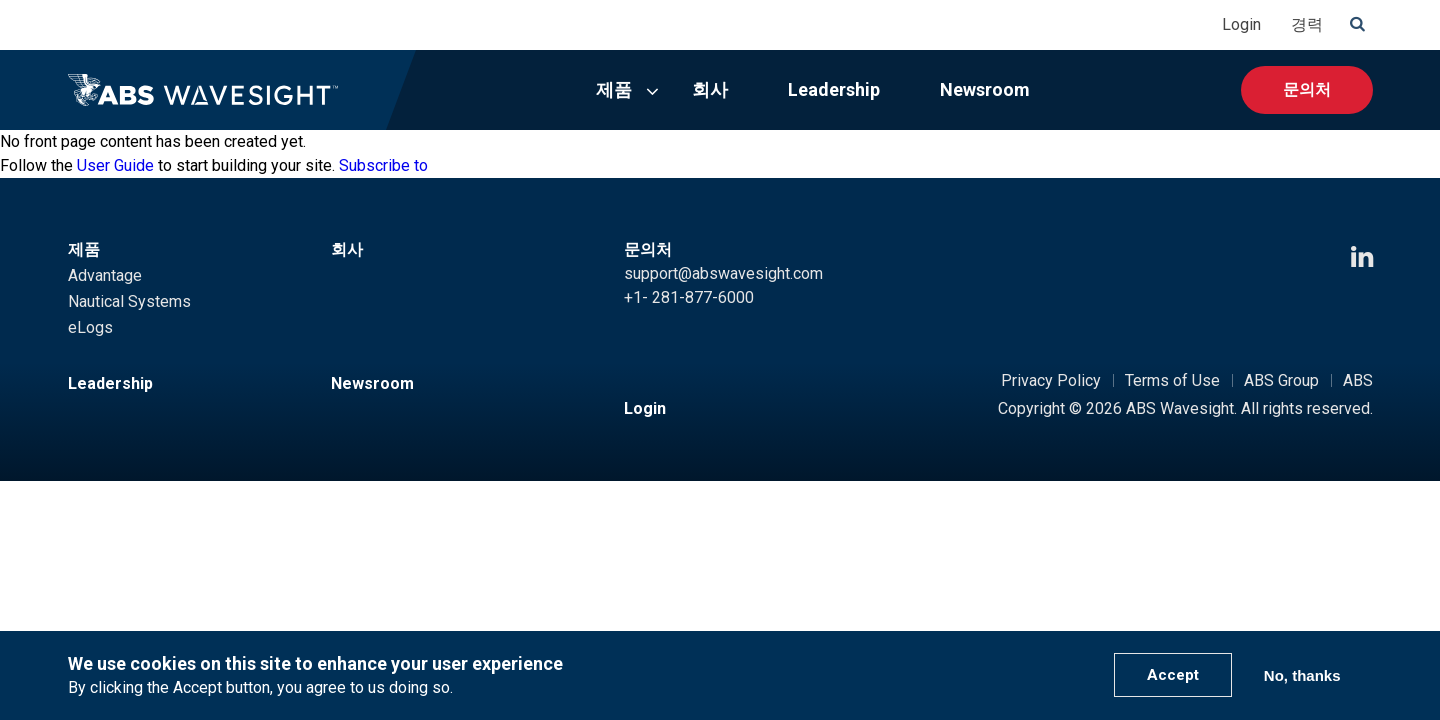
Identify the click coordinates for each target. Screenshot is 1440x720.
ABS (1358, 380)
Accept (1173, 675)
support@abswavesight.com (723, 273)
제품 (614, 89)
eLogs (90, 327)
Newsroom (985, 89)
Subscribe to (383, 165)
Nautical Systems (129, 301)
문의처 (1307, 89)
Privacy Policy (1051, 380)
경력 (1307, 24)
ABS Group (1281, 380)
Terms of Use (1172, 380)
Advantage (105, 275)
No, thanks (1302, 675)
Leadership (834, 89)
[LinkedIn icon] (1362, 257)
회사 (710, 89)
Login (1241, 24)
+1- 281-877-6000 (689, 297)
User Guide (115, 165)
